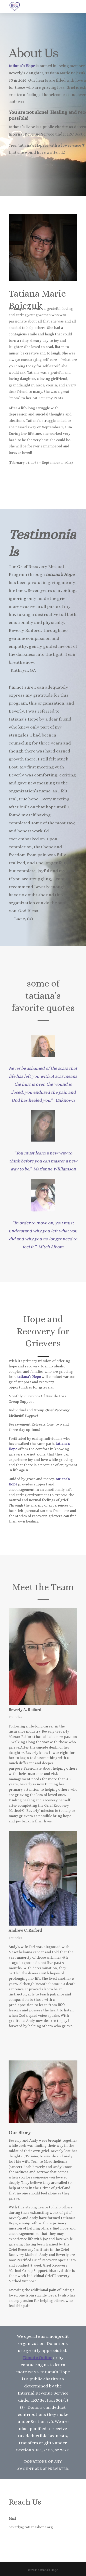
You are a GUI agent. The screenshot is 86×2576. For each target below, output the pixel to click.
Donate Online (37, 2357)
